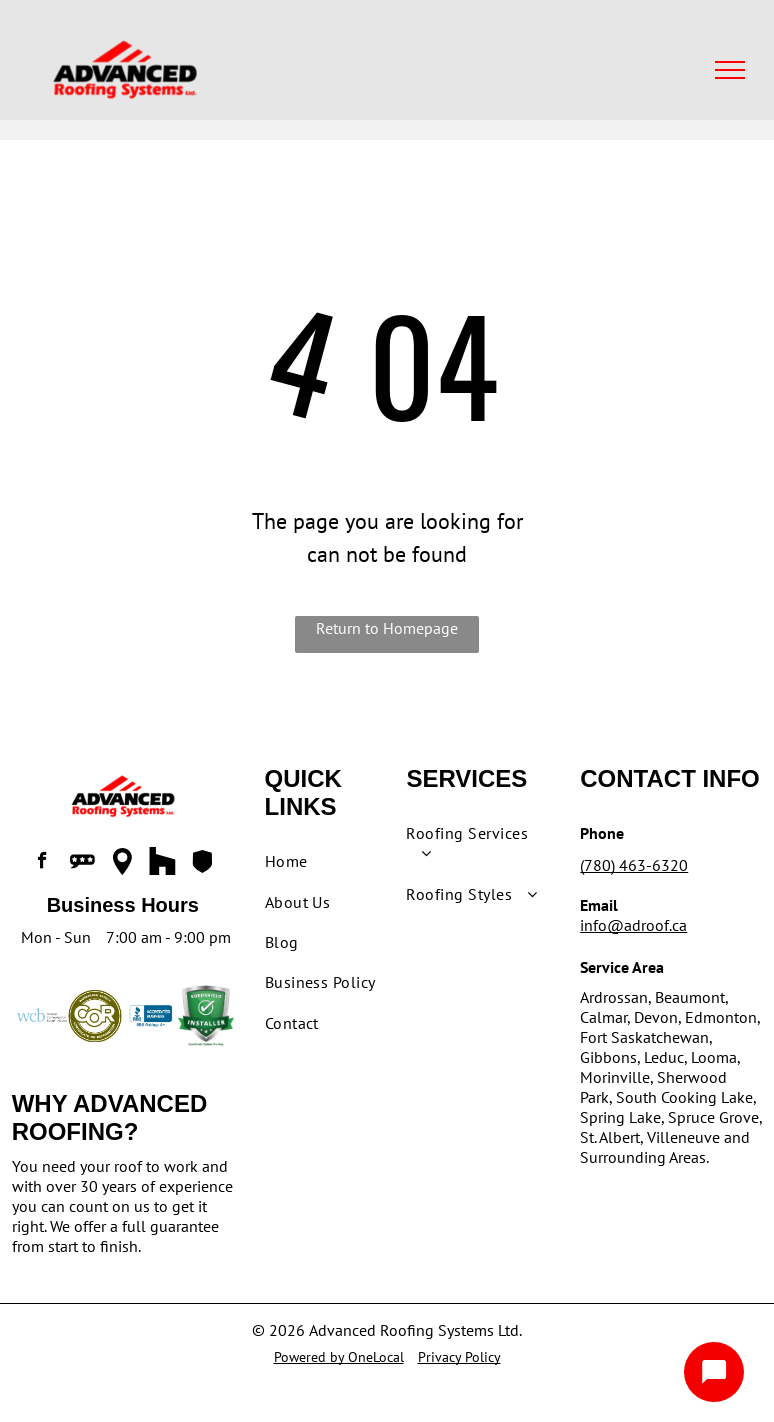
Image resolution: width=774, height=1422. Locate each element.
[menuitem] (337, 861)
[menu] (730, 70)
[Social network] (83, 863)
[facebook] (43, 863)
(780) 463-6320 (634, 865)
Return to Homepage (387, 628)
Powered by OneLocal (339, 1357)
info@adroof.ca (633, 925)
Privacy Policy (459, 1357)
